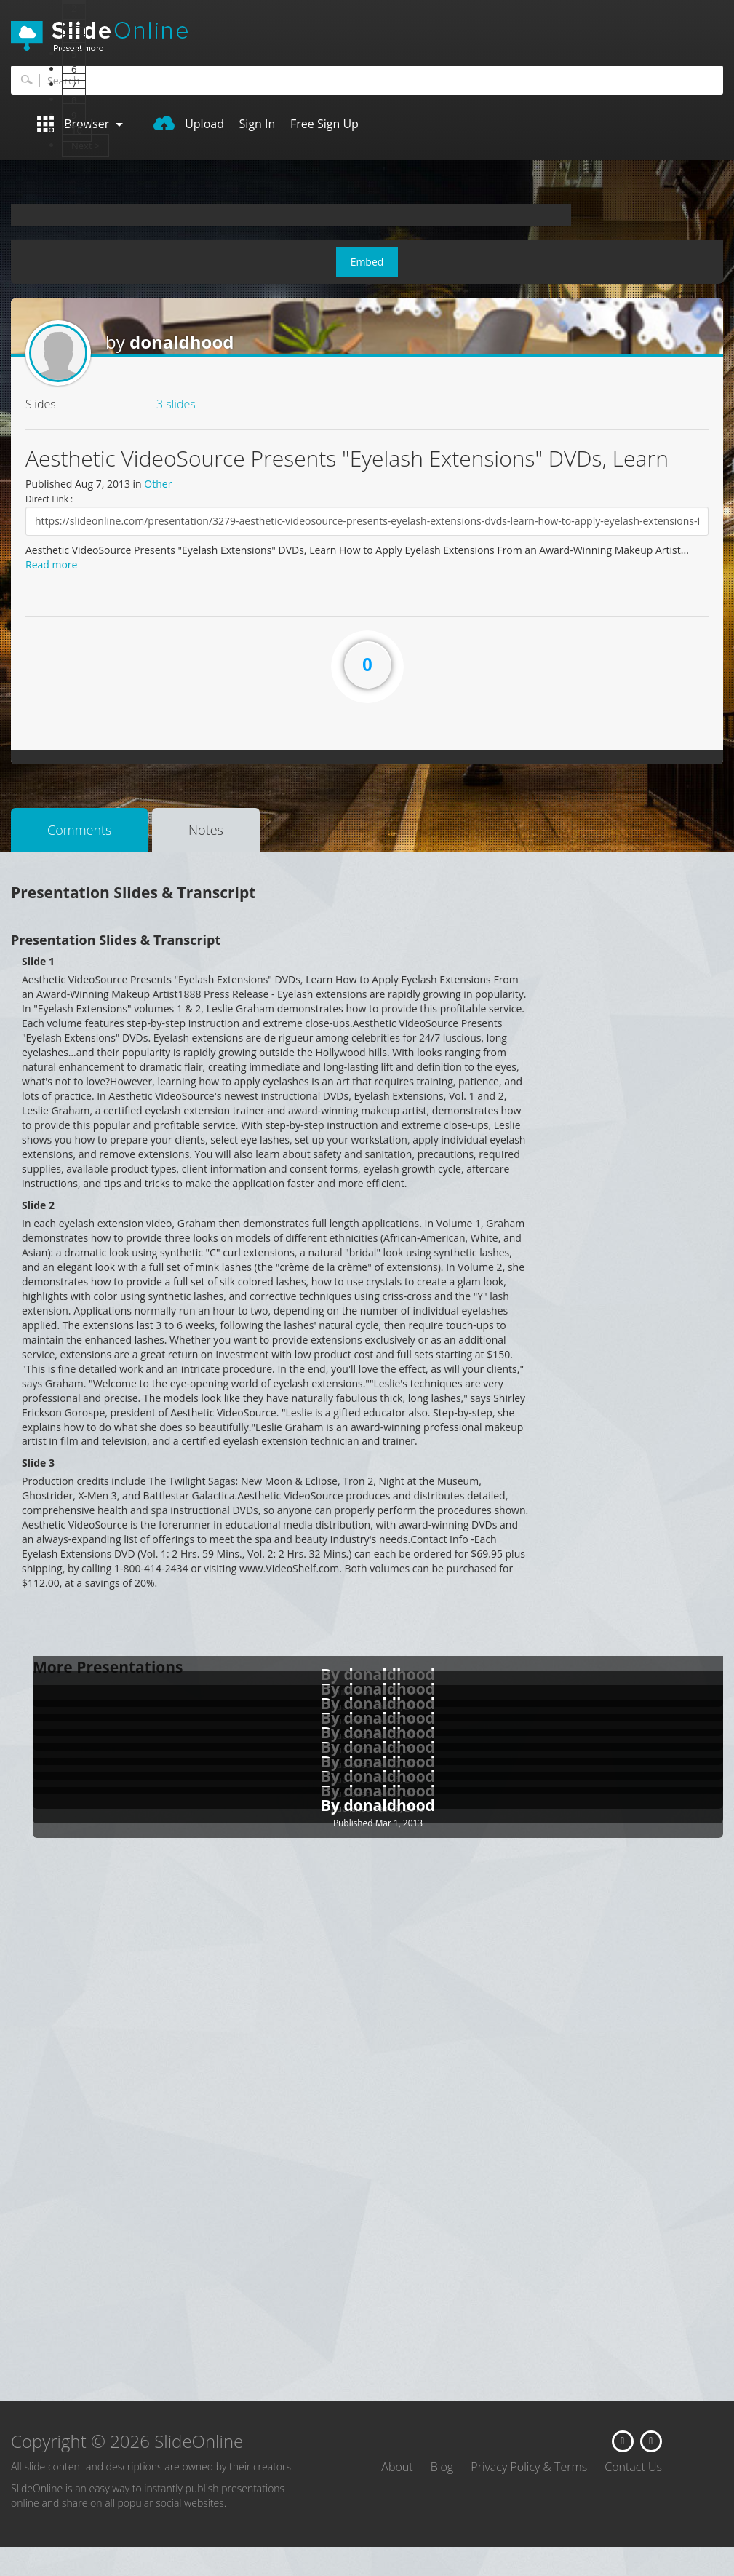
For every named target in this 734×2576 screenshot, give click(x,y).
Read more (51, 564)
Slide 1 (38, 961)
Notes (205, 830)
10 (76, 130)
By (332, 1805)
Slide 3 (38, 1463)
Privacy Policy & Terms (529, 2467)
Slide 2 (38, 1205)
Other (158, 484)
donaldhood (181, 342)
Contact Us (633, 2467)
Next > (85, 145)
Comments (79, 830)
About (396, 2467)
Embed (367, 262)
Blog (442, 2467)
